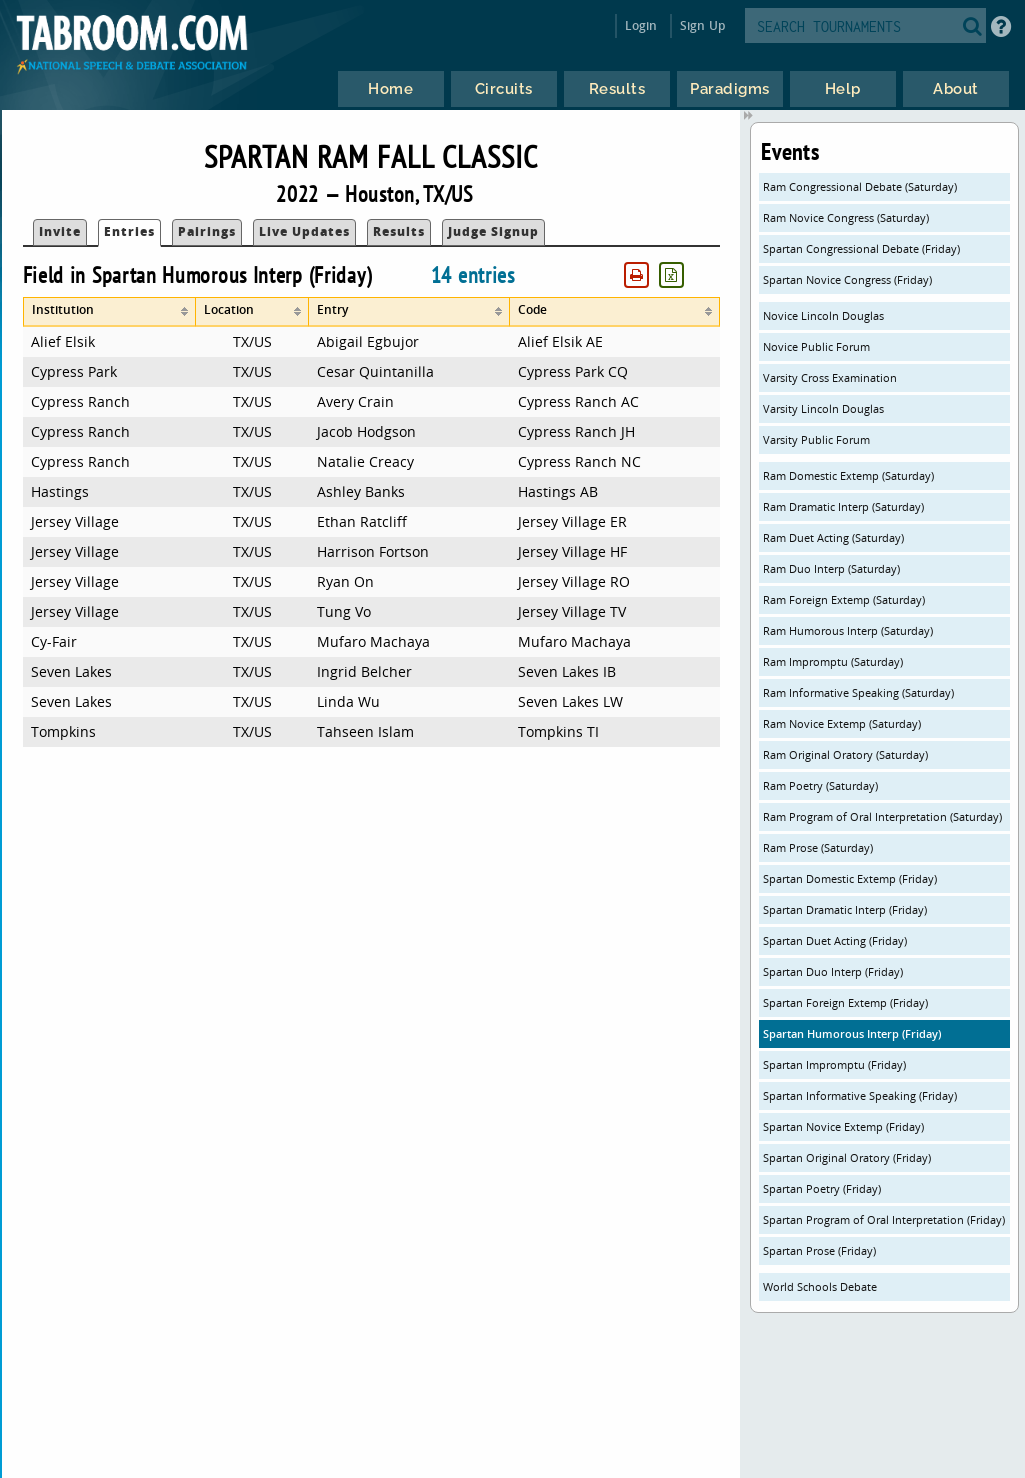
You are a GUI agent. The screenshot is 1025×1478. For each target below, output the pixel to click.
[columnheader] (109, 312)
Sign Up (702, 25)
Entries (129, 231)
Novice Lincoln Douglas (823, 315)
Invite (60, 231)
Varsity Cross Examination (830, 377)
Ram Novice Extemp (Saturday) (842, 723)
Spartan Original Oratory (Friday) (847, 1157)
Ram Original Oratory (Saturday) (845, 754)
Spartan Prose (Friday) (819, 1250)
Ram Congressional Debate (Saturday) (860, 186)
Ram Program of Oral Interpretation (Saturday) (882, 816)
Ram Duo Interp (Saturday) (831, 568)
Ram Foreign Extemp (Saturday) (844, 599)
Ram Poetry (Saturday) (820, 785)
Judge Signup (493, 231)
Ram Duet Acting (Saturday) (833, 537)
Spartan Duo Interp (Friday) (833, 971)
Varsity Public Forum (816, 439)
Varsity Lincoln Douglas (823, 408)
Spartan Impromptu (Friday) (834, 1064)
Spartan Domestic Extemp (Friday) (850, 878)
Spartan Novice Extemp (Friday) (843, 1126)
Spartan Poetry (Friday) (822, 1188)
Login (641, 25)
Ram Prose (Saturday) (818, 847)
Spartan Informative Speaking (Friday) (860, 1095)
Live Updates (304, 231)
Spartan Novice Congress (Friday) (847, 279)
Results (399, 231)
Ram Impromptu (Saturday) (833, 661)
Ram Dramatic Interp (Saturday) (843, 506)
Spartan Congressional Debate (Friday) (861, 248)
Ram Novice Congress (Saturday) (846, 217)
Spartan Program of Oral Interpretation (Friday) (884, 1219)
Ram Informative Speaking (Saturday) (858, 692)
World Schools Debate (820, 1286)
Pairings (207, 231)
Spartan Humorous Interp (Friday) (852, 1033)
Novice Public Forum (816, 346)
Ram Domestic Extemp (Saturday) (848, 475)
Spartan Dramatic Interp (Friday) (845, 909)
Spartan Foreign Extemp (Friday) (845, 1002)
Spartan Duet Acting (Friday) (835, 940)
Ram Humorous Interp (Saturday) (848, 630)
